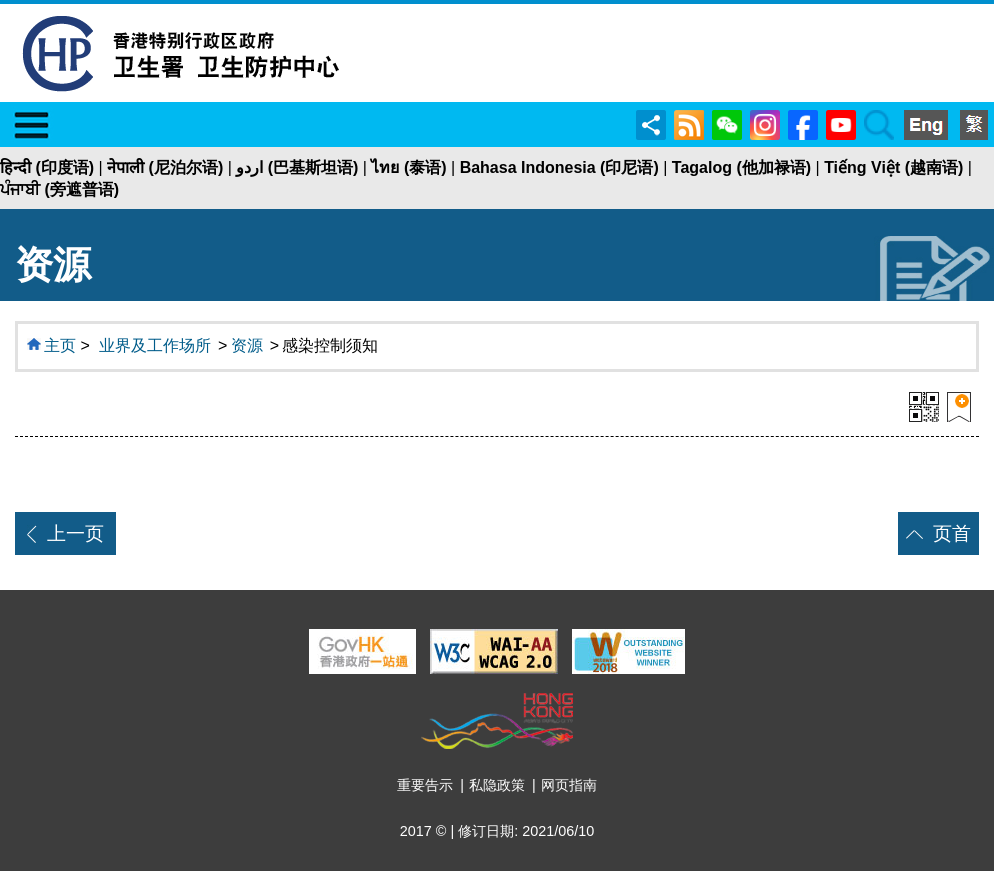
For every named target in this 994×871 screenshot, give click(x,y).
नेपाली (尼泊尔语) (165, 167)
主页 (60, 345)
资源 (247, 345)
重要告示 (425, 785)
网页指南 (569, 785)
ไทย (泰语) (408, 167)
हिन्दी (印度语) (47, 167)
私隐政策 (497, 785)
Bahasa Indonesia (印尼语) (559, 167)
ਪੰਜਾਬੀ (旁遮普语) (59, 189)
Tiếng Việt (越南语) (893, 167)
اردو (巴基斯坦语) (297, 167)
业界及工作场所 (155, 345)
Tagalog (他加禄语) (741, 167)
